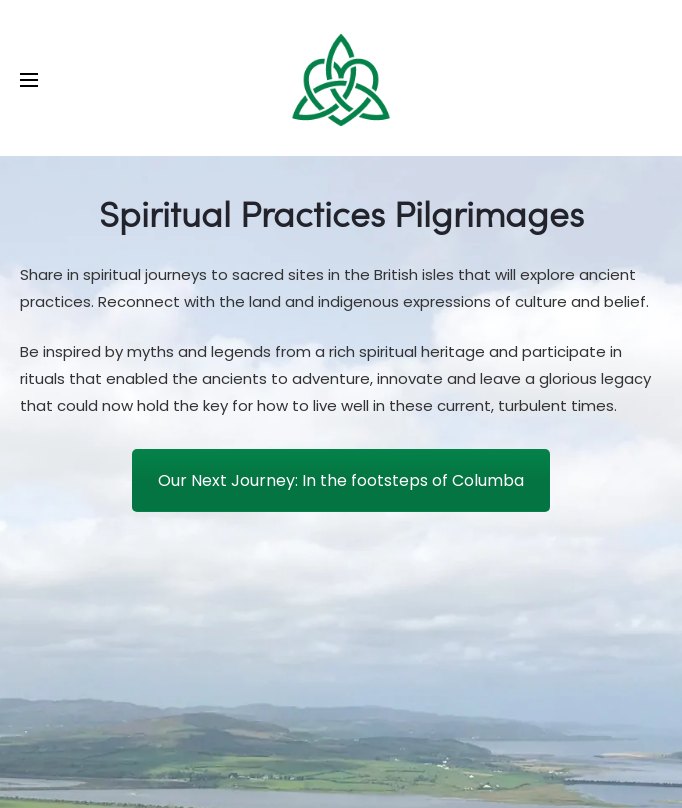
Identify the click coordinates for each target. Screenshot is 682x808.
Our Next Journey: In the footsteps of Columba (341, 480)
